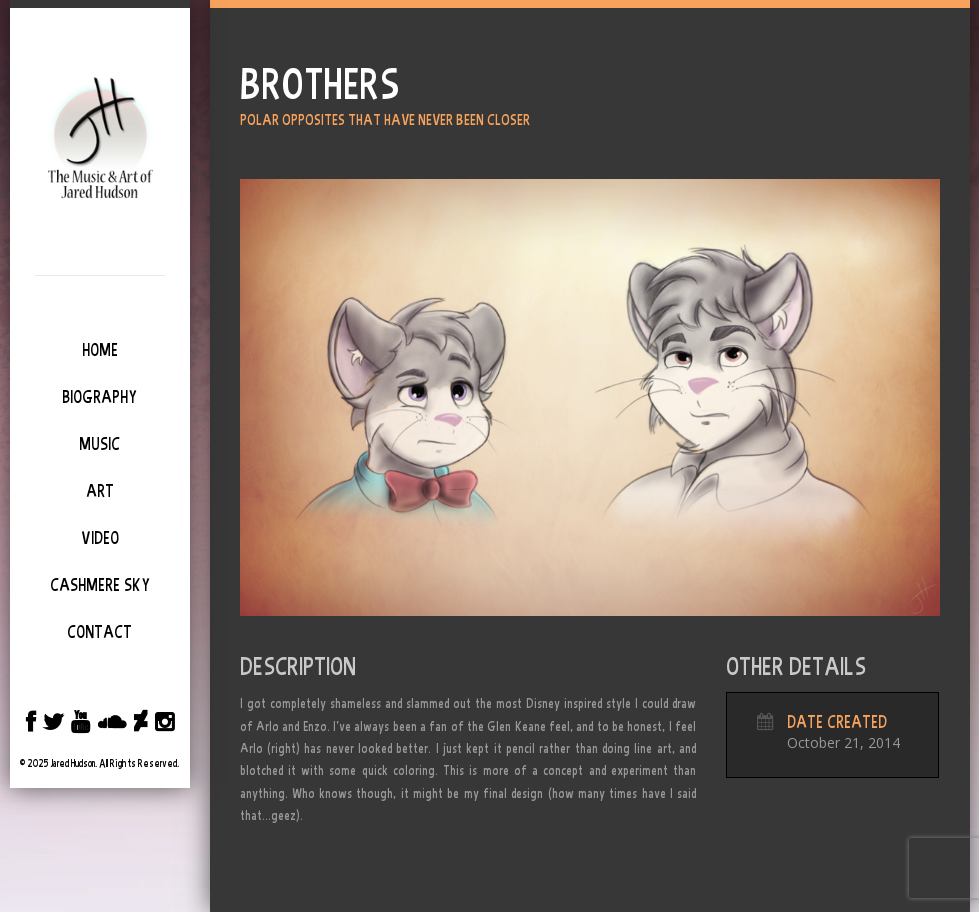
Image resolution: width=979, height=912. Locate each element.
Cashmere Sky (100, 585)
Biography (99, 397)
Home (100, 350)
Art (100, 491)
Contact (99, 632)
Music (99, 444)
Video (100, 538)
